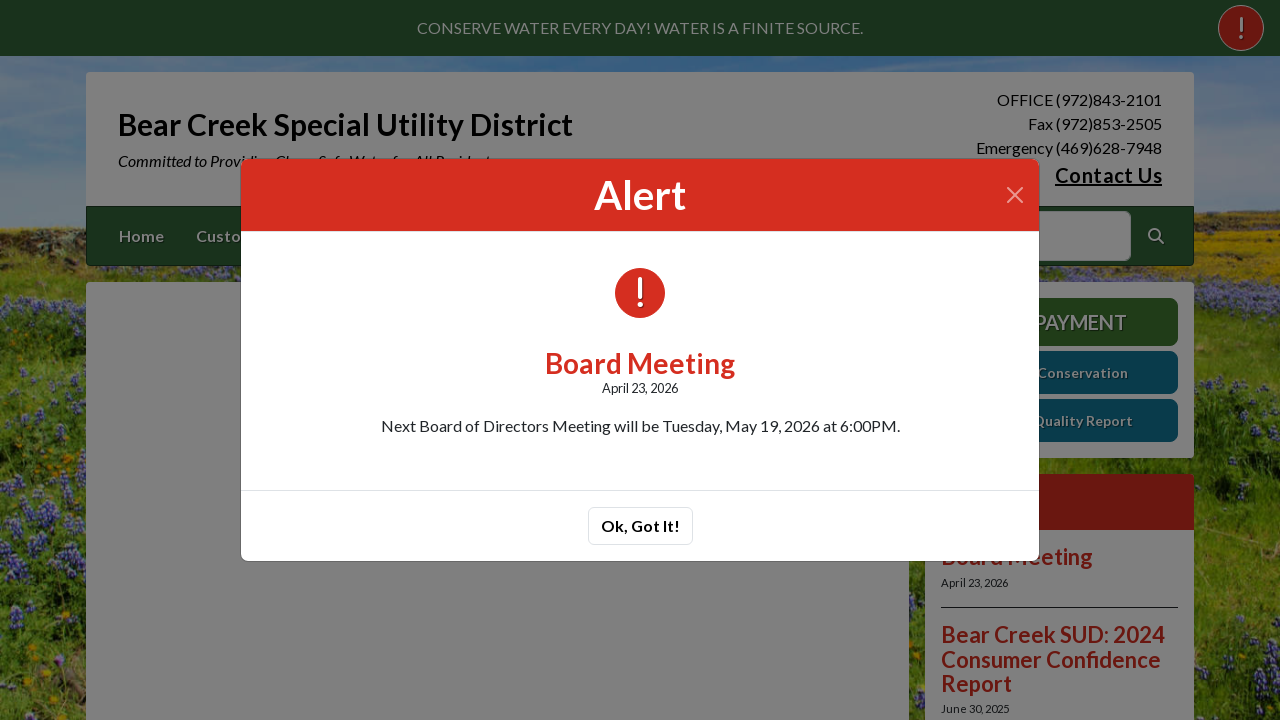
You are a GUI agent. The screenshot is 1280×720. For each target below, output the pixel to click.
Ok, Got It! (640, 525)
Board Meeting (640, 363)
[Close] (1015, 195)
